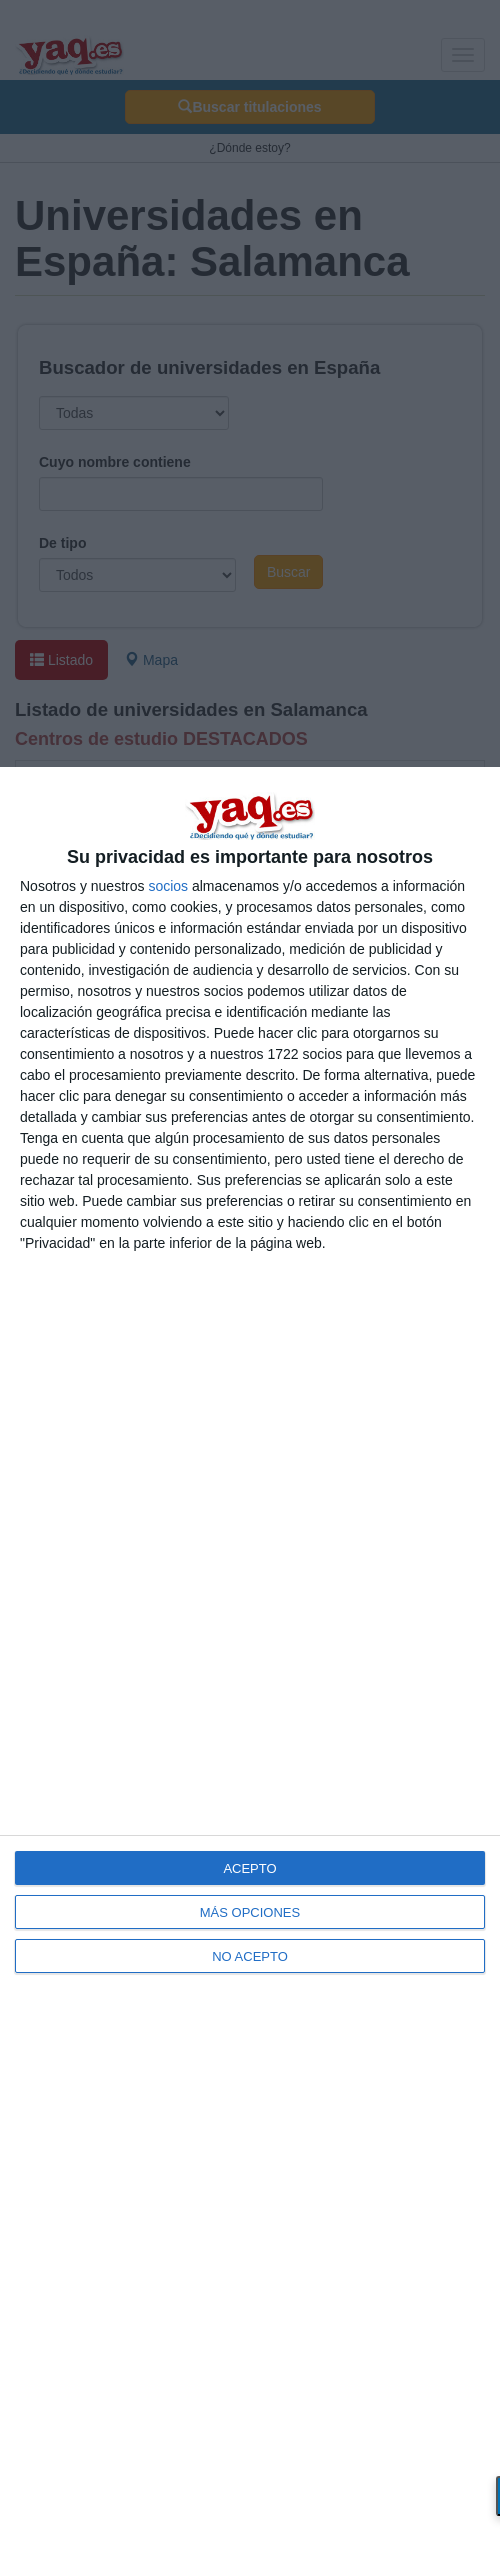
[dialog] (250, 1661)
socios (168, 886)
